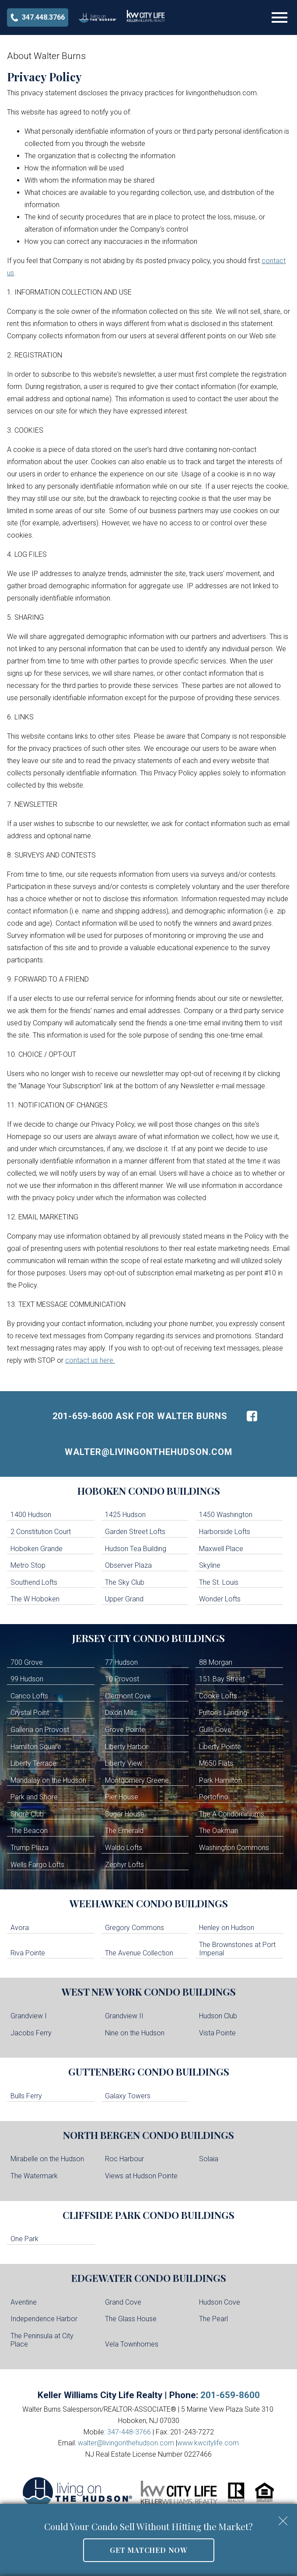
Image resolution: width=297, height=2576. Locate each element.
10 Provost (122, 1679)
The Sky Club (124, 1582)
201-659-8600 (230, 2395)
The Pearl (213, 2319)
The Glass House (131, 2319)
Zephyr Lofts (124, 1865)
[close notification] (283, 2518)
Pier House (121, 1797)
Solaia (208, 2159)
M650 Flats (216, 1763)
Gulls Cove (215, 1729)
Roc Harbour (124, 2159)
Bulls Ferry (26, 2096)
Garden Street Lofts (135, 1532)
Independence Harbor (43, 2319)
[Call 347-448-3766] (37, 17)
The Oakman (218, 1830)
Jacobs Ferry (31, 2033)
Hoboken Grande (36, 1549)
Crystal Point (29, 1712)
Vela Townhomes (131, 2344)
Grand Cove (123, 2302)
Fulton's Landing (223, 1712)
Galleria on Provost (39, 1729)
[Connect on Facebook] (252, 1416)
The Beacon (29, 1830)
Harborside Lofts (224, 1532)
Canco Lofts (29, 1696)
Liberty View (123, 1763)
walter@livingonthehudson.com (148, 1452)
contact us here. (90, 1360)
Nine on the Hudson (134, 2033)
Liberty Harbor (126, 1747)
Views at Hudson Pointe (141, 2176)
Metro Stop (27, 1565)
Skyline (209, 1565)
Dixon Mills (121, 1712)
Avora (19, 1927)
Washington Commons (234, 1847)
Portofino (213, 1797)
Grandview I (28, 2016)
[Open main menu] (279, 17)
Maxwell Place (221, 1549)
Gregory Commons (134, 1927)
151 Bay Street (222, 1679)
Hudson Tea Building (135, 1549)
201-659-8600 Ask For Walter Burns (139, 1416)
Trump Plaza (29, 1847)
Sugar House (124, 1814)
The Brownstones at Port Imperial (237, 1949)
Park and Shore (34, 1797)
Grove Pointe (125, 1729)
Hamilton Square (35, 1747)
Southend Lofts (33, 1582)
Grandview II (124, 2016)
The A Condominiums (231, 1814)
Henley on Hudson (226, 1927)
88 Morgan (215, 1662)
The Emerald (124, 1830)
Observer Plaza (128, 1565)
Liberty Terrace (33, 1763)
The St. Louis (218, 1582)
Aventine (23, 2302)
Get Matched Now (148, 2550)
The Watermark (34, 2176)
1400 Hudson (30, 1514)
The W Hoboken (34, 1599)
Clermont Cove (128, 1696)
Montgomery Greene (137, 1780)
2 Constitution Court (40, 1532)
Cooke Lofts (218, 1696)
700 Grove (26, 1662)
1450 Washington (225, 1514)
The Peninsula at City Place (41, 2340)
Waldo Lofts (123, 1847)
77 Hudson (121, 1662)
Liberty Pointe (220, 1747)
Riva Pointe (27, 1953)
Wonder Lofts (220, 1599)
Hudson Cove (219, 2302)
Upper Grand (124, 1599)
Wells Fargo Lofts (37, 1865)
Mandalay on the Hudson (48, 1780)
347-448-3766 (129, 2432)
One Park (24, 2239)
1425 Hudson (125, 1514)
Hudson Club (218, 2016)
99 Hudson (26, 1679)
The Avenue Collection (139, 1953)
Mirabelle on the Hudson (47, 2159)
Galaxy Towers (127, 2096)
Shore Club (27, 1814)
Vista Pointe (217, 2033)
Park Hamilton (220, 1780)
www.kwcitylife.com (208, 2443)
